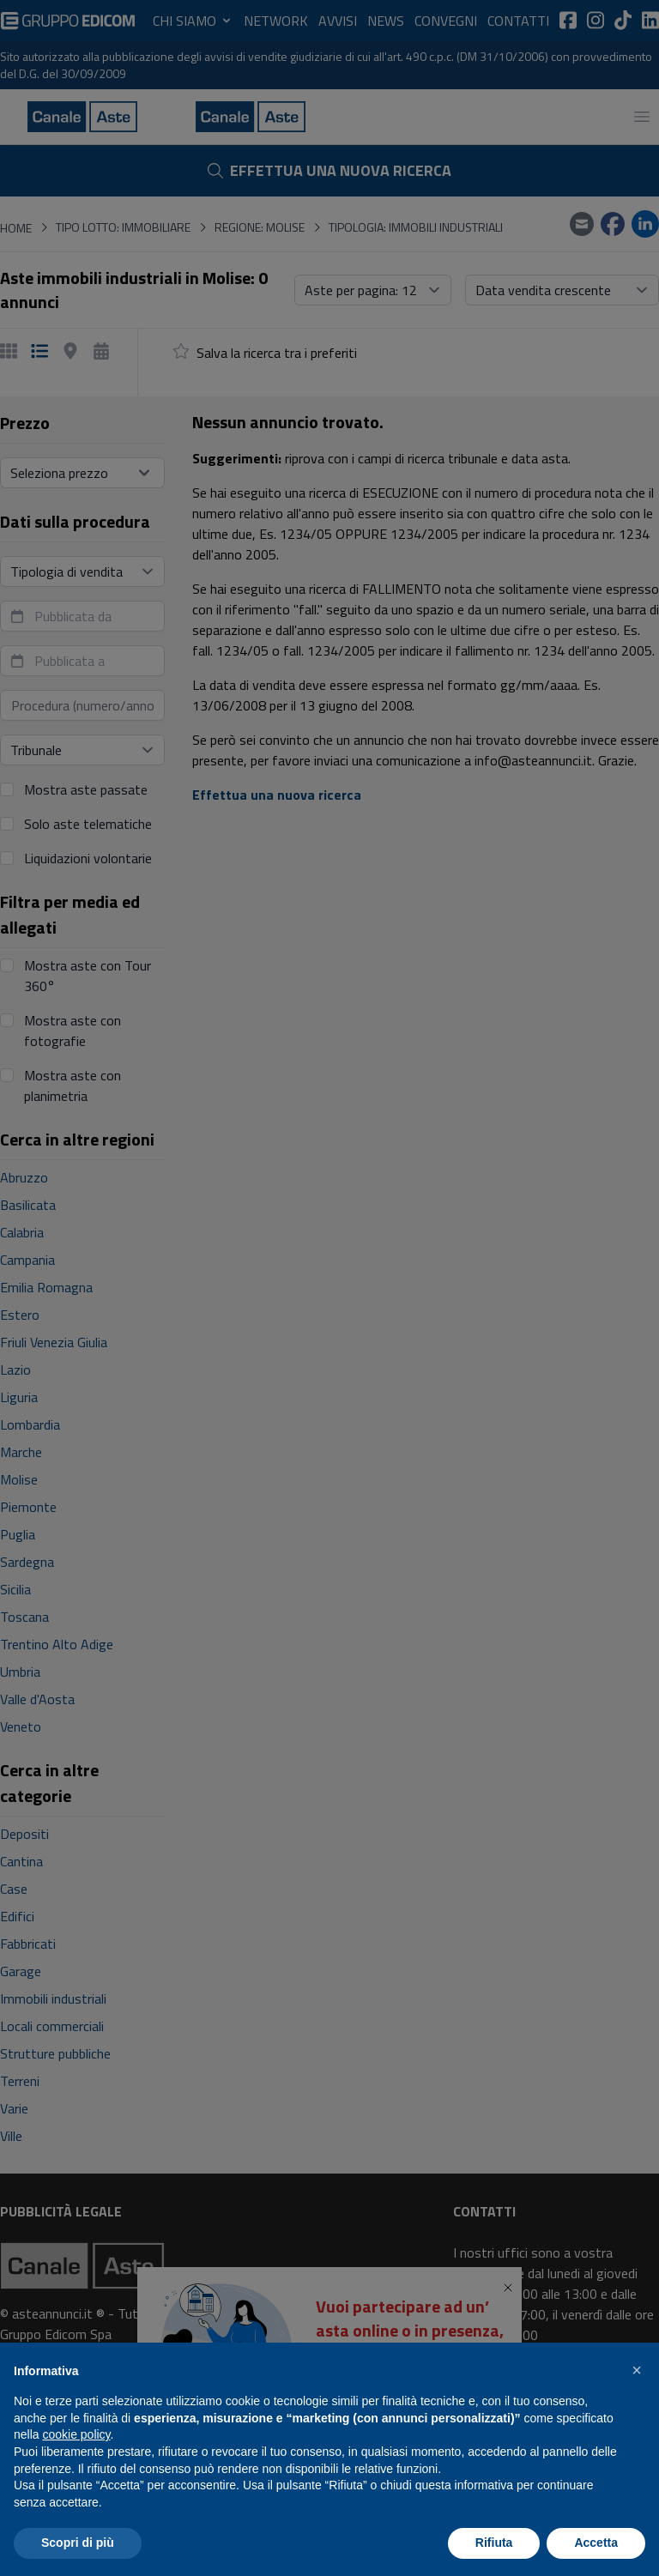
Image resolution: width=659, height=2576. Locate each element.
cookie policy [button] (76, 2434)
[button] (636, 2370)
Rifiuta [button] (494, 2542)
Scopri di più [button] (77, 2542)
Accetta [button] (596, 2542)
